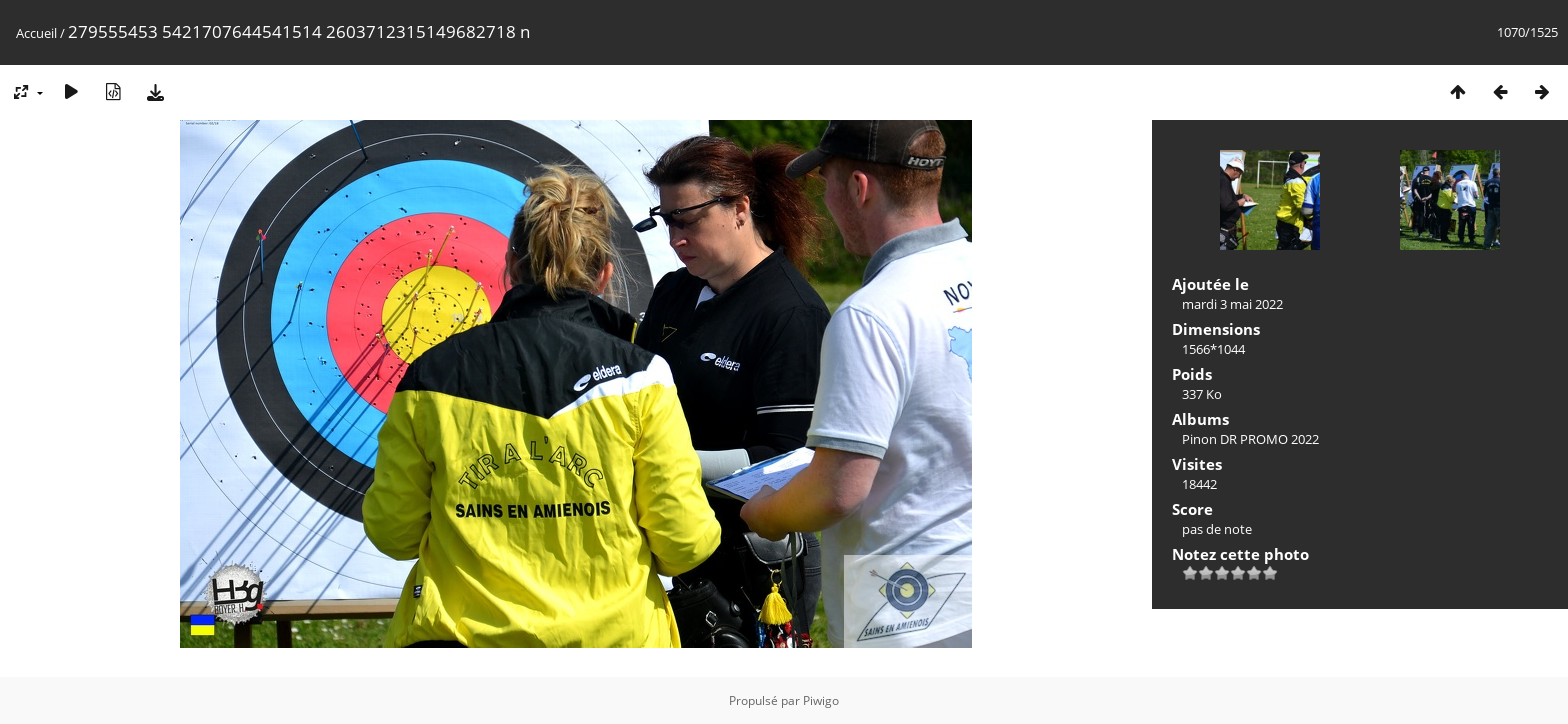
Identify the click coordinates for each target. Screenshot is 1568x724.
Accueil (36, 33)
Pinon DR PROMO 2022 (1250, 439)
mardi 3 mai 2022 (1232, 304)
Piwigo (821, 700)
